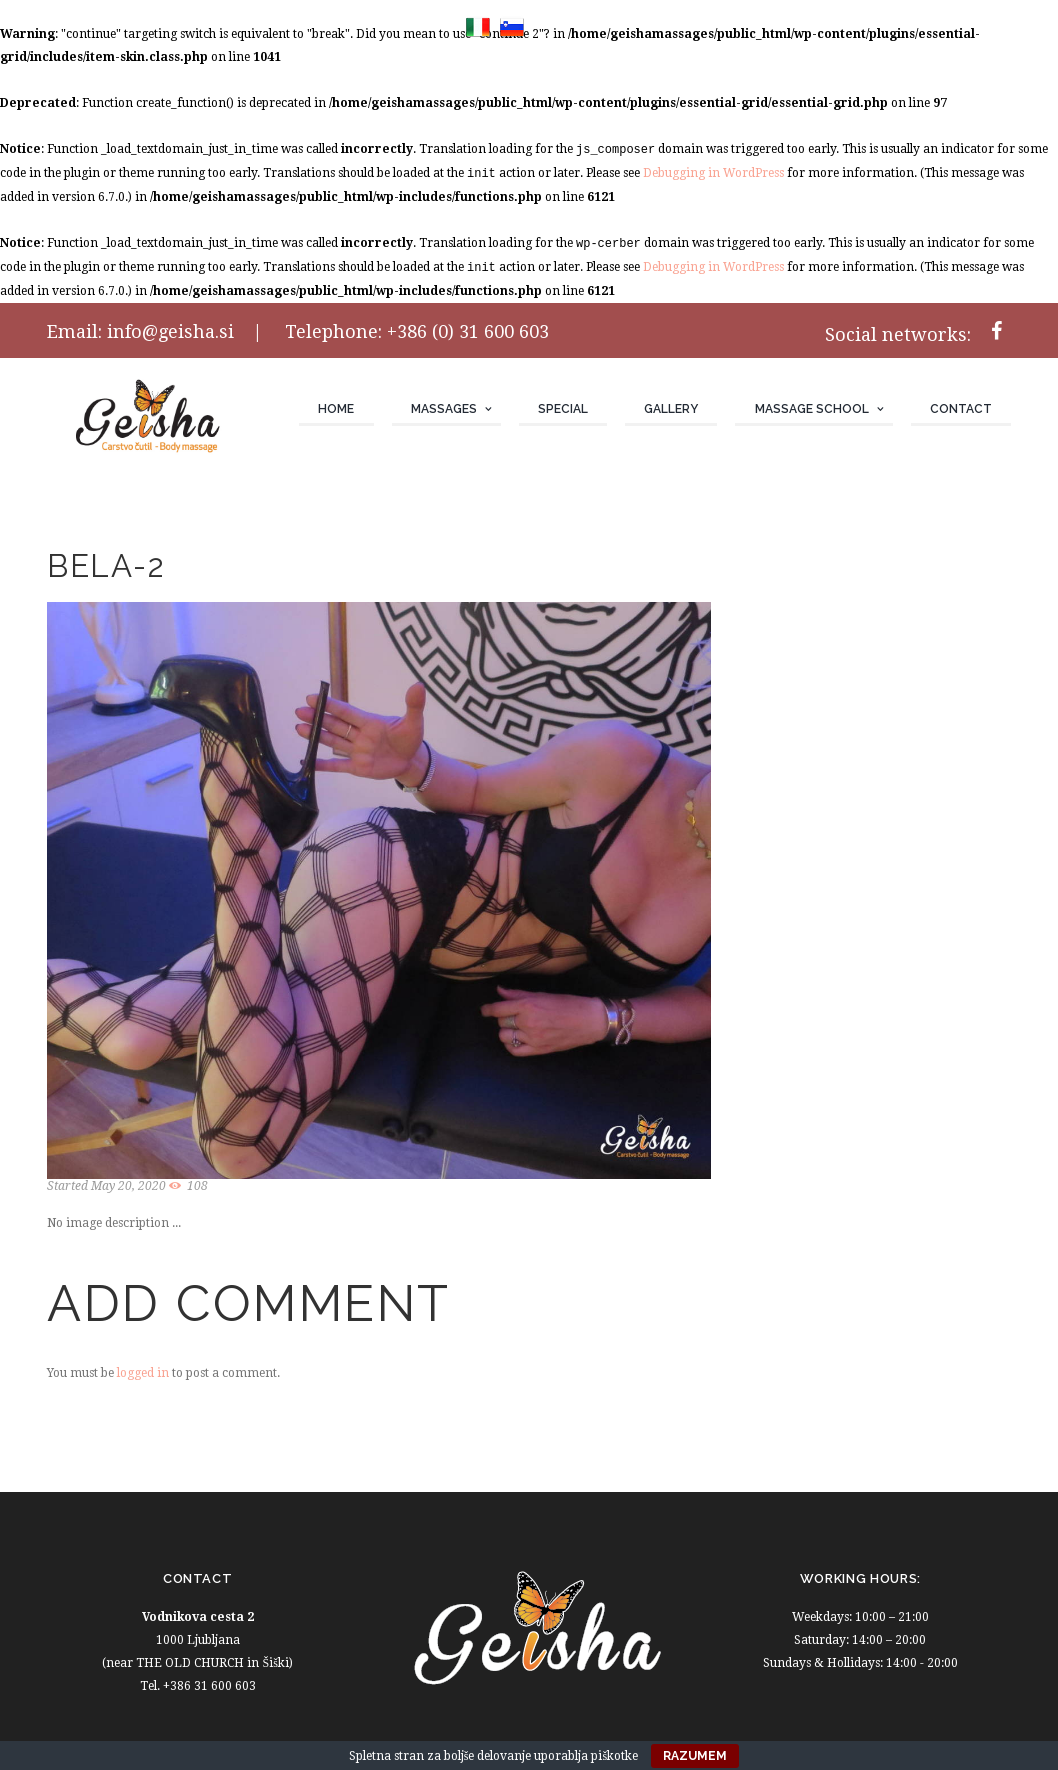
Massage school (812, 409)
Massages (444, 409)
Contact (961, 409)
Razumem (695, 1756)
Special (563, 409)
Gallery (671, 409)
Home (336, 409)
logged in (143, 1373)
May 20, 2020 (128, 1186)
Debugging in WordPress (713, 173)
